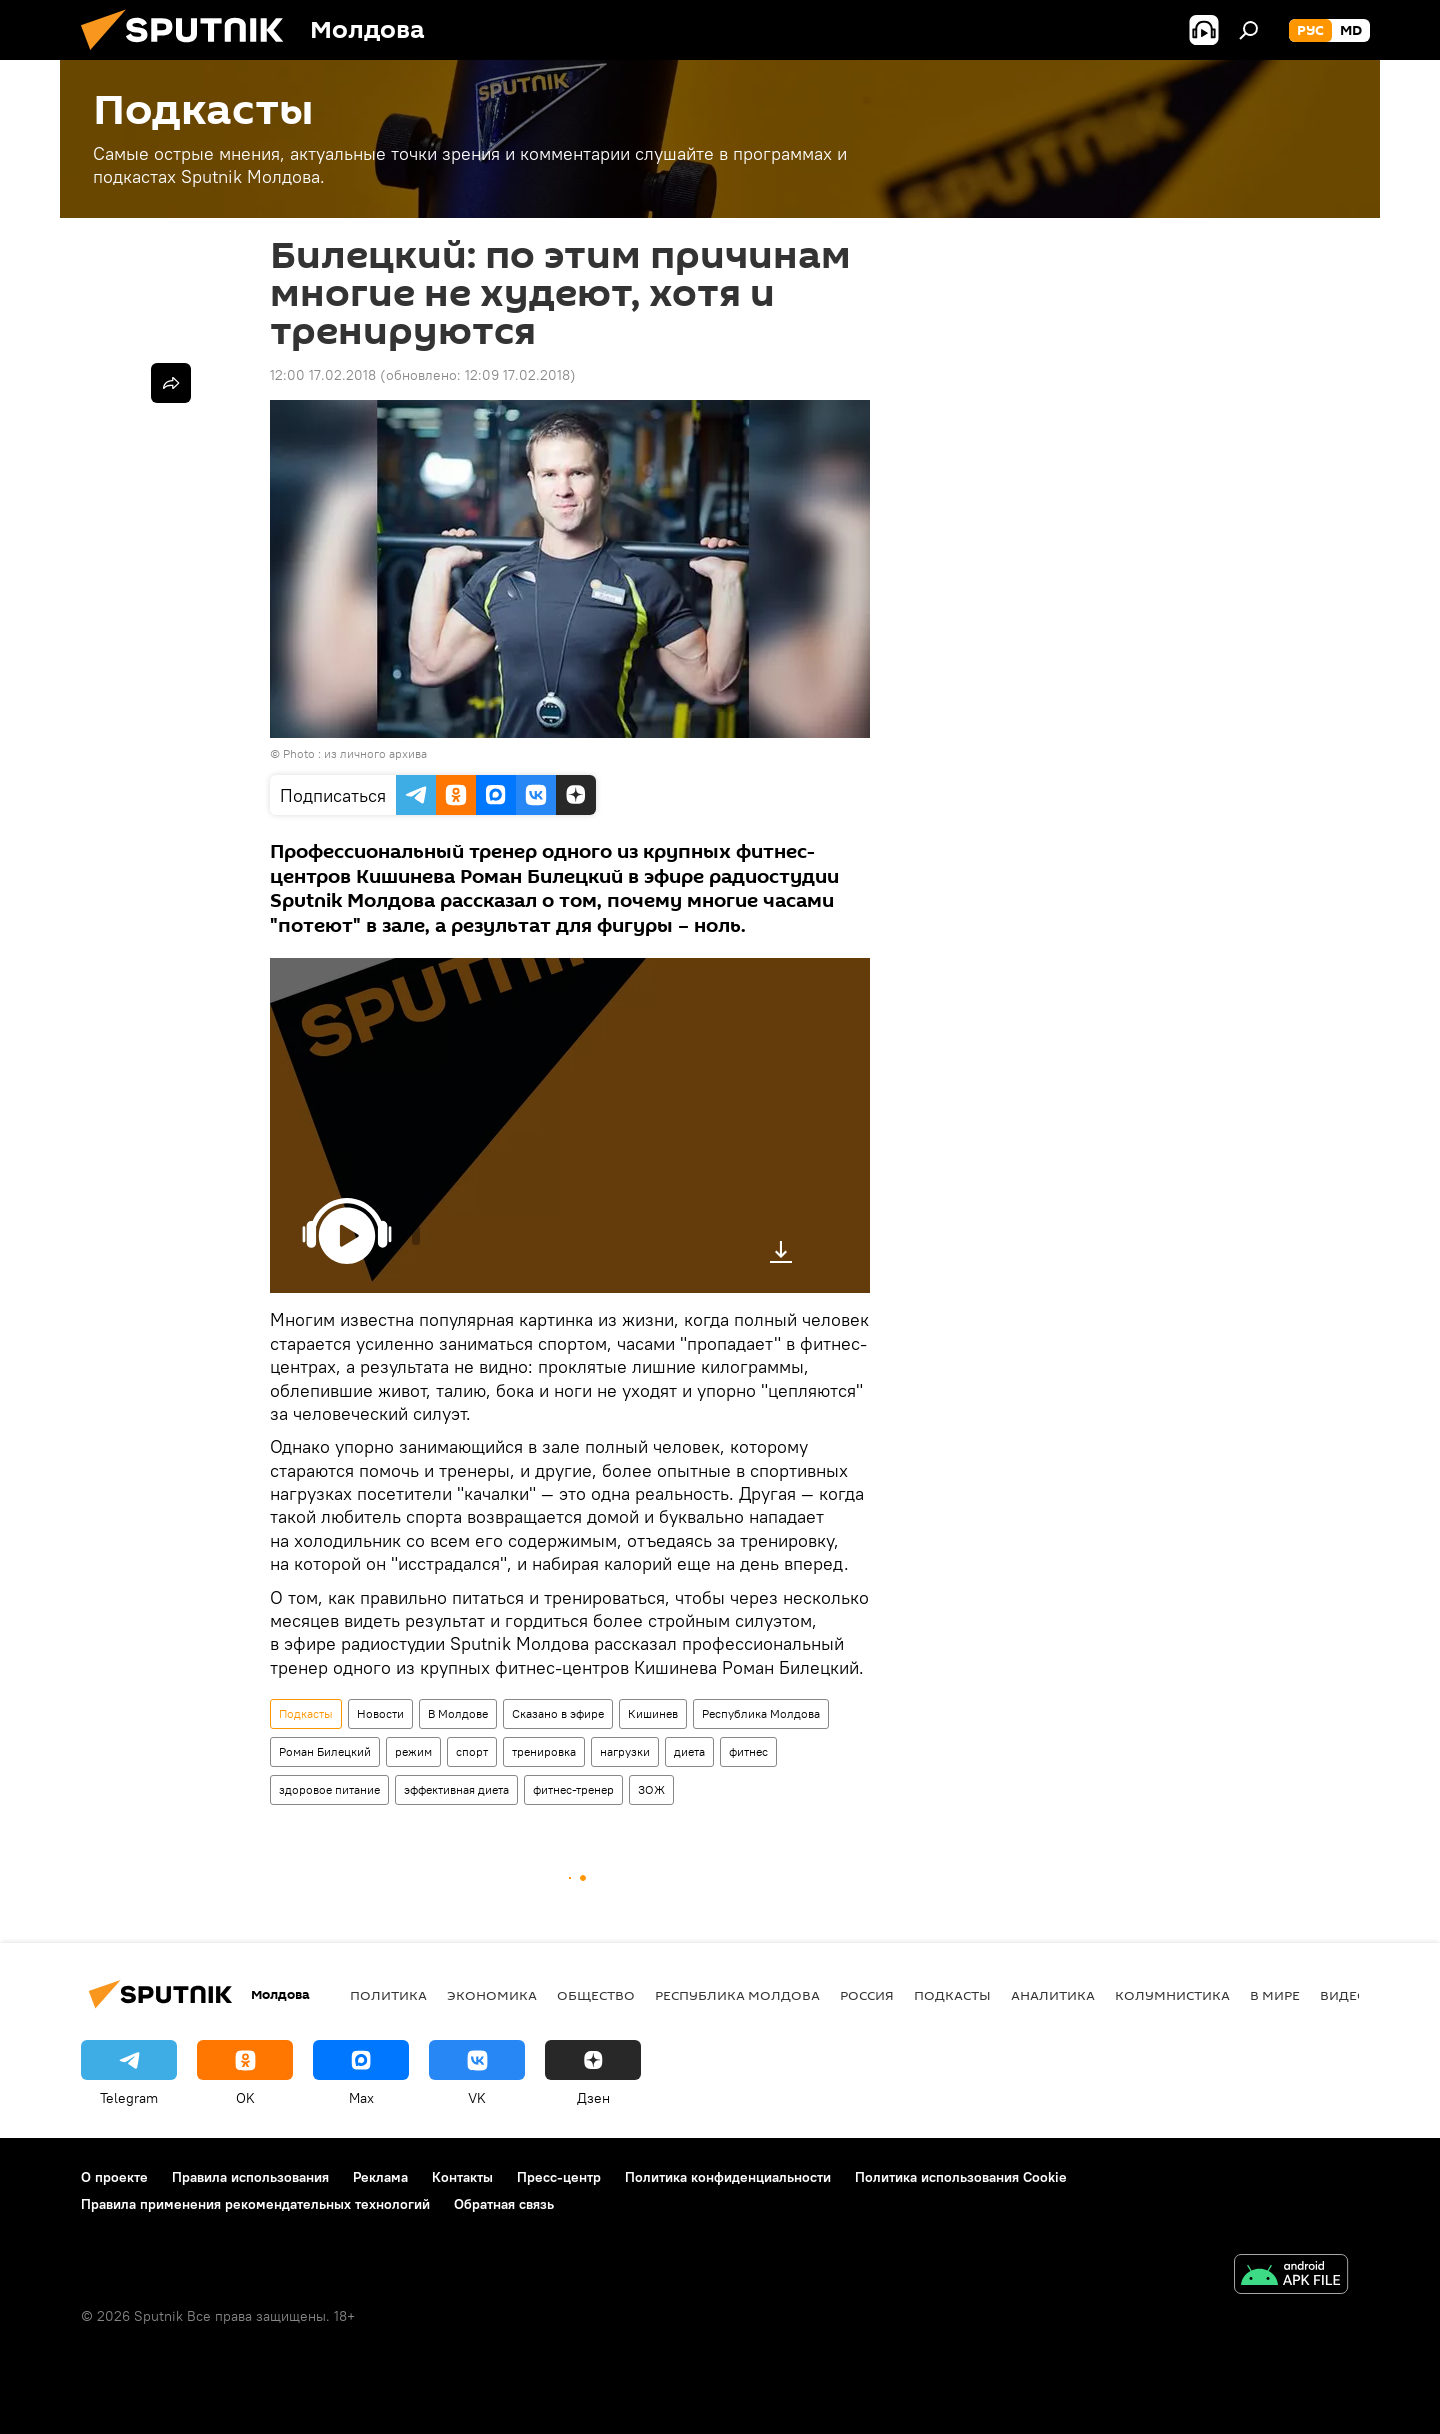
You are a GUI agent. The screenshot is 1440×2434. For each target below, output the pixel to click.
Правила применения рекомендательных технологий (255, 2204)
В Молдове (458, 1713)
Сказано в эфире (558, 1713)
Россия (867, 1995)
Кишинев (653, 1713)
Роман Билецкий (325, 1751)
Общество (596, 1995)
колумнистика (1172, 1995)
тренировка (544, 1751)
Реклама (380, 2177)
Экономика (492, 1995)
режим (413, 1751)
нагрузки (625, 1751)
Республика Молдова (761, 1713)
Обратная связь (504, 2204)
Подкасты (306, 1713)
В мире (1275, 1995)
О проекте (114, 2177)
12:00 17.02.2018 (323, 375)
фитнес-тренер (573, 1789)
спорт (472, 1751)
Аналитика (1053, 1995)
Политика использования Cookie (961, 2177)
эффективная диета (456, 1789)
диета (689, 1751)
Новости (380, 1713)
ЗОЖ (651, 1789)
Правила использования (250, 2177)
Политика (388, 1995)
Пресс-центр (559, 2177)
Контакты (462, 2177)
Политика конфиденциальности (728, 2177)
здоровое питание (329, 1789)
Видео (1344, 1995)
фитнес (748, 1751)
